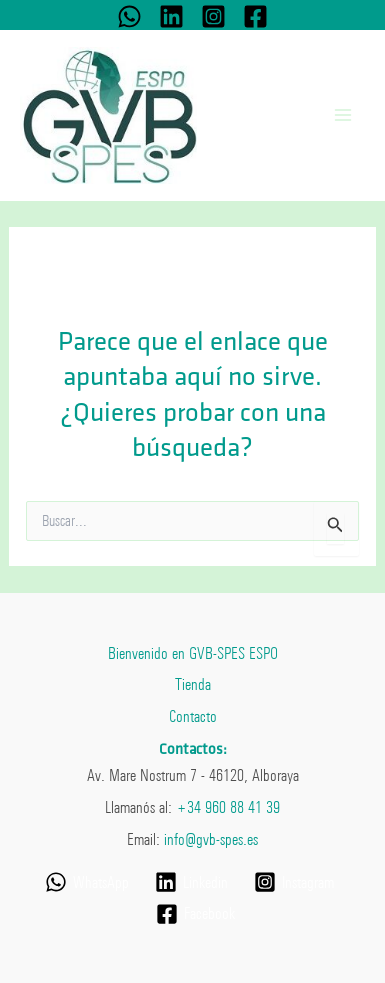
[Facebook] (255, 16)
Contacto (193, 716)
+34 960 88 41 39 (228, 807)
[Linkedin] (171, 16)
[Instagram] (213, 16)
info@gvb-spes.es (211, 839)
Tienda (193, 684)
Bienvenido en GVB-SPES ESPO (193, 653)
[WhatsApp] (129, 16)
